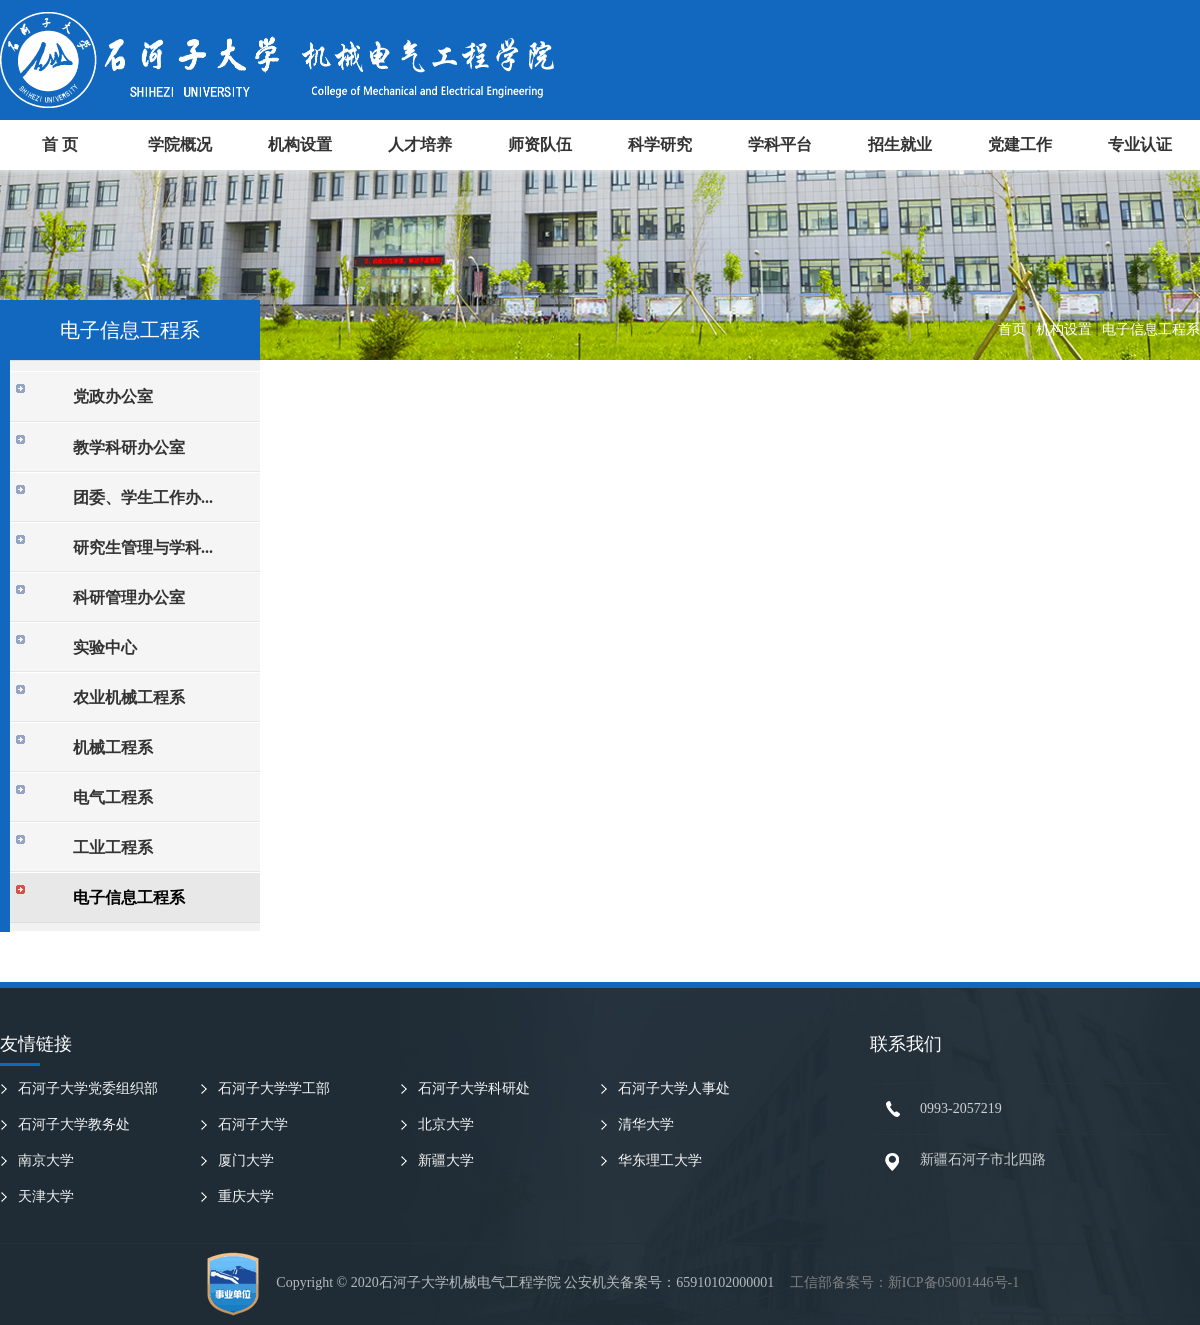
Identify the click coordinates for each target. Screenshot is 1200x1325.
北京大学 (446, 1124)
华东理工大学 (660, 1160)
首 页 (60, 144)
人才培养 (420, 144)
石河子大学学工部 (274, 1088)
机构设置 (300, 144)
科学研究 (660, 144)
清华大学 (646, 1124)
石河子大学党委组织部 (88, 1088)
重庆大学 (246, 1196)
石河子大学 (253, 1124)
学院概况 (180, 144)
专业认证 (1140, 144)
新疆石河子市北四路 (983, 1159)
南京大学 (46, 1160)
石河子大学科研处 (474, 1088)
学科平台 (780, 144)
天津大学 (46, 1196)
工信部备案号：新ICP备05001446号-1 (904, 1282)
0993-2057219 (961, 1108)
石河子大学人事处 (674, 1088)
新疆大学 (446, 1160)
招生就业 (900, 144)
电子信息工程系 (1151, 329)
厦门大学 (246, 1160)
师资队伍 (540, 144)
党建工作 (1020, 144)
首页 (1012, 329)
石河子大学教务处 (74, 1124)
